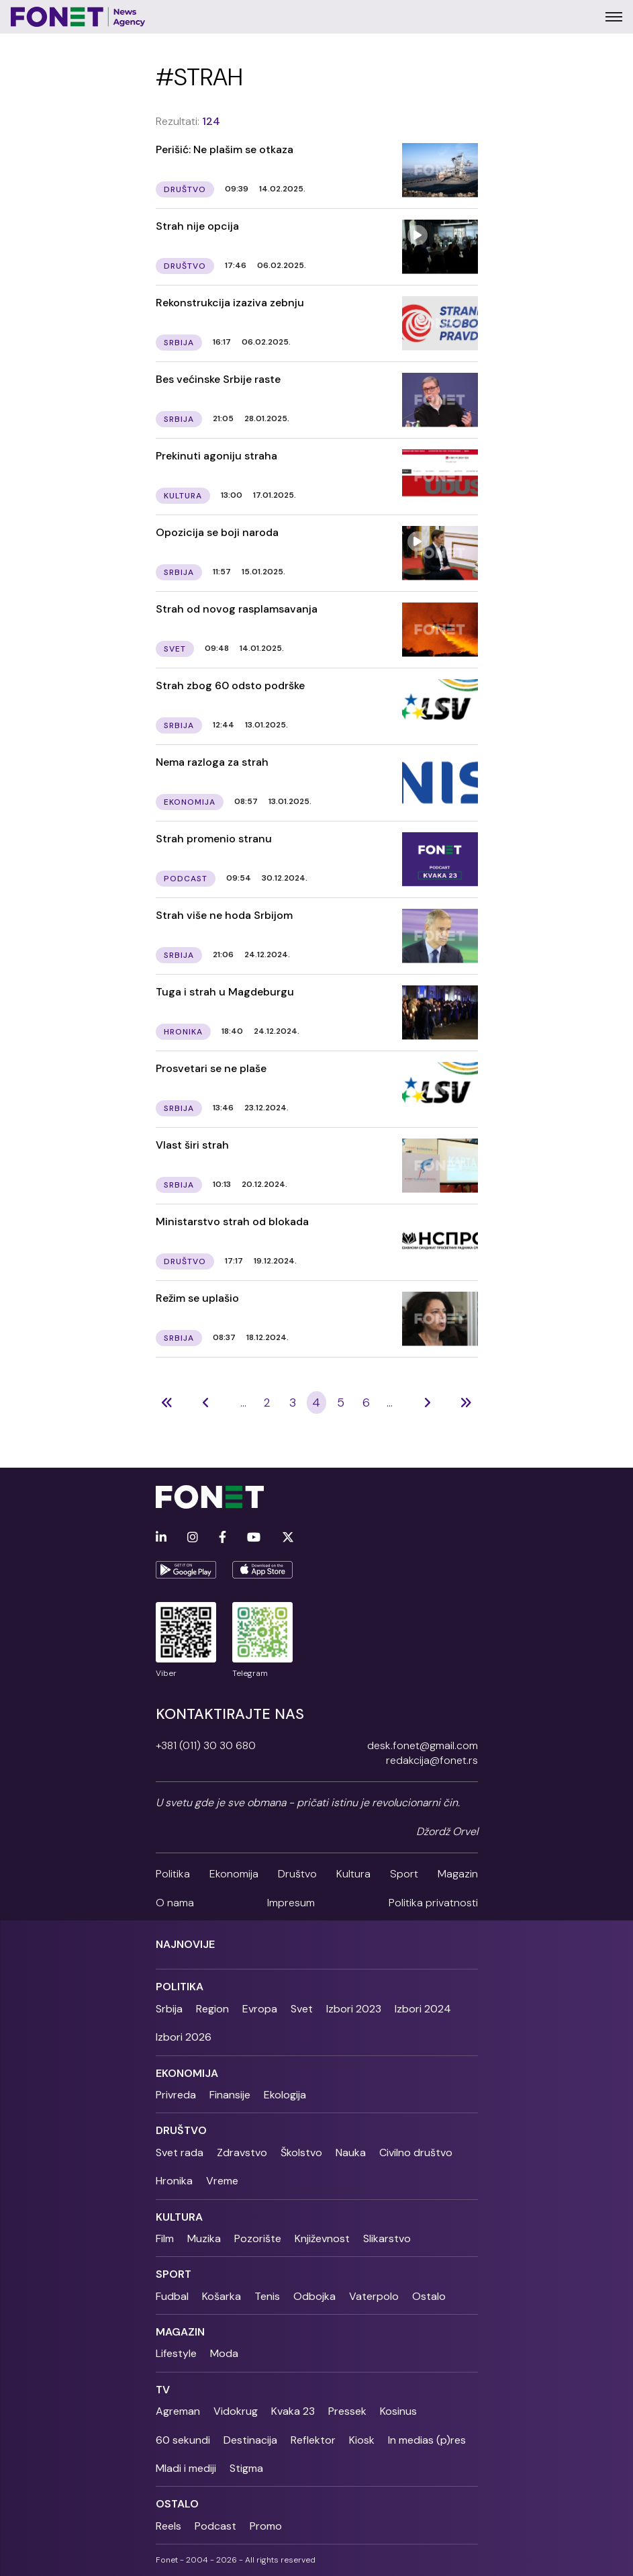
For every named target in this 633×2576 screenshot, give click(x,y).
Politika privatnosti (433, 1903)
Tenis (267, 2296)
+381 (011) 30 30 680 (206, 1745)
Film (165, 2238)
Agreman (178, 2411)
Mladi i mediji (186, 2468)
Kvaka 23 (293, 2411)
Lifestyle (176, 2353)
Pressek (347, 2411)
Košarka (221, 2296)
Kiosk (362, 2440)
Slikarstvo (387, 2238)
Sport (404, 1874)
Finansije (229, 2095)
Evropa (259, 2009)
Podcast (215, 2526)
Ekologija (285, 2095)
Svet (302, 2009)
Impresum (291, 1903)
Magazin (458, 1874)
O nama (175, 1903)
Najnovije (185, 1944)
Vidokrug (235, 2411)
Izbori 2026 (183, 2037)
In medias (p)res (427, 2440)
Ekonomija (233, 1874)
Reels (168, 2526)
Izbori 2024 (423, 2009)
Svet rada (179, 2152)
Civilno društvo (415, 2152)
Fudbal (172, 2296)
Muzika (204, 2238)
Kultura (353, 1874)
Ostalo (429, 2296)
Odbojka (314, 2296)
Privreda (176, 2095)
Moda (224, 2353)
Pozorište (257, 2238)
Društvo (297, 1874)
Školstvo (301, 2152)
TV (163, 2390)
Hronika (174, 2181)
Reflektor (313, 2440)
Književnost (322, 2238)
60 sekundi (183, 2440)
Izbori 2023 (353, 2009)
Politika (173, 1874)
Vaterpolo (374, 2296)
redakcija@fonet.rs (432, 1760)
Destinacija (250, 2440)
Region (212, 2009)
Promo (266, 2526)
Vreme (222, 2181)
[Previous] (167, 1402)
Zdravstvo (242, 2152)
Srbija (169, 2009)
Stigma (246, 2468)
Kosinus (398, 2411)
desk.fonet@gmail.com (422, 1745)
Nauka (351, 2152)
